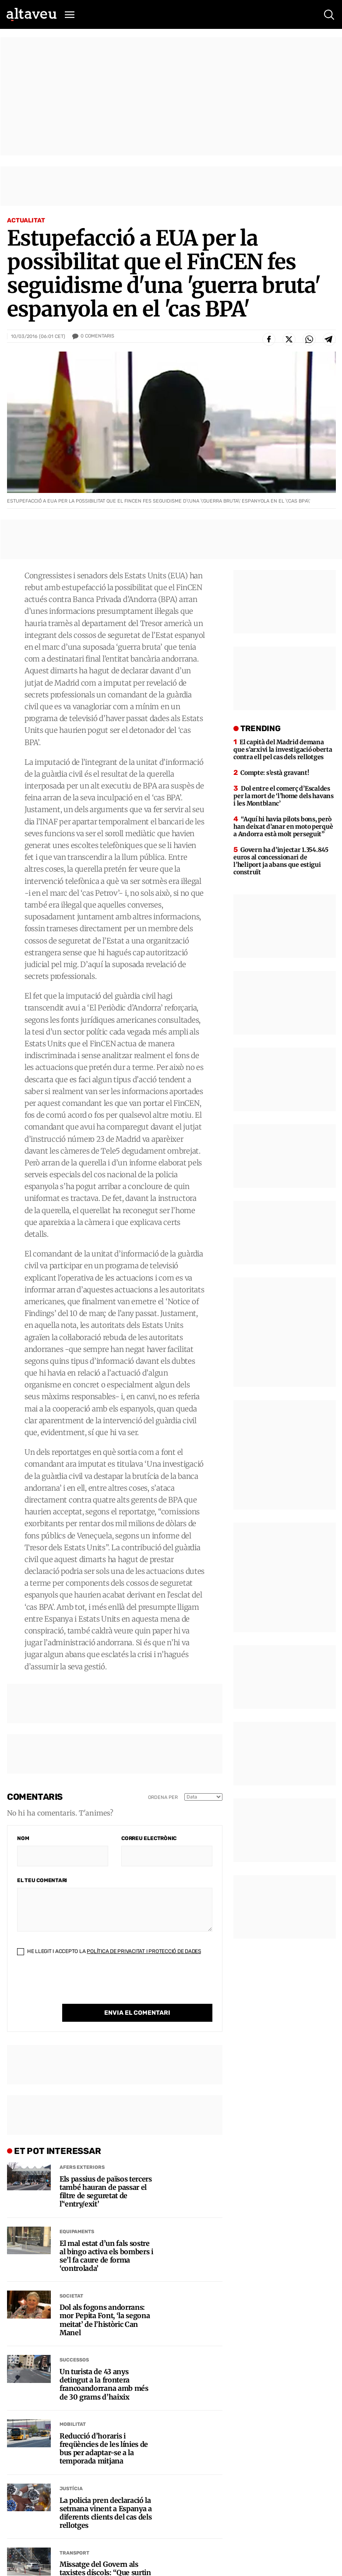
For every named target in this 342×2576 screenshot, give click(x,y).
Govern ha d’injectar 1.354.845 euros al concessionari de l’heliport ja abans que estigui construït (280, 861)
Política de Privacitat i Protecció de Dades (144, 1951)
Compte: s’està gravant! (274, 773)
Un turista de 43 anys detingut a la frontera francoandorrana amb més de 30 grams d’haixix (104, 2384)
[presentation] (83, 1987)
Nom (23, 1838)
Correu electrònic (148, 1838)
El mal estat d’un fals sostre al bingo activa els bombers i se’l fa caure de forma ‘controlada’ (106, 2256)
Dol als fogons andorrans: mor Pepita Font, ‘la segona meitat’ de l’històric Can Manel (105, 2320)
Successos (74, 2360)
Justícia (71, 2489)
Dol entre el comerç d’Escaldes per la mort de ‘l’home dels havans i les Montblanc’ (283, 796)
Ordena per (163, 1797)
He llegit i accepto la (109, 1951)
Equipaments (77, 2232)
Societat (71, 2296)
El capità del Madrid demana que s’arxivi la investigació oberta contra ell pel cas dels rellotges (282, 749)
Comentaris (97, 336)
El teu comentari (42, 1880)
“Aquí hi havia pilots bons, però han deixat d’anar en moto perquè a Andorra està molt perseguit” (283, 826)
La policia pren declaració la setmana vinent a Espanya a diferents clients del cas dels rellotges (106, 2513)
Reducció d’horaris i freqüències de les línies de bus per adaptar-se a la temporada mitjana (104, 2449)
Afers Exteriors (82, 2167)
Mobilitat (73, 2424)
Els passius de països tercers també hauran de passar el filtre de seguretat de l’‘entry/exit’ (106, 2192)
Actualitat (26, 220)
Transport (74, 2553)
